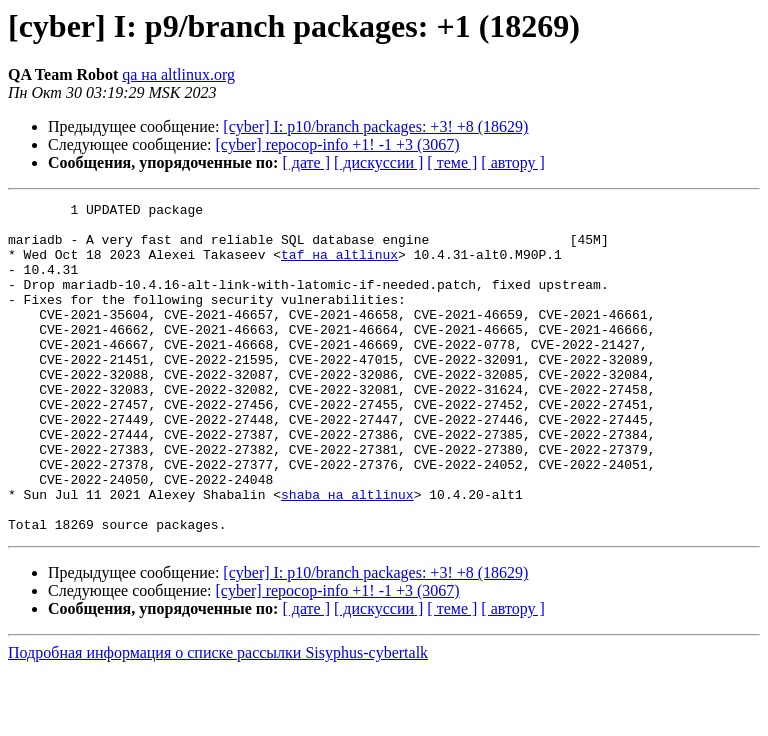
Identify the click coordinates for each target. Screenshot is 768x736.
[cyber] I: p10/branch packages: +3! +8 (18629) (375, 126)
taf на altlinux (339, 266)
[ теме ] (452, 162)
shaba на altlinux (347, 554)
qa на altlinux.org (178, 74)
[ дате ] (306, 162)
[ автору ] (512, 162)
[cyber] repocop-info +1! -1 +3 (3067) (338, 144)
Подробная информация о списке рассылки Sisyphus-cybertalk (218, 718)
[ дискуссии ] (378, 162)
